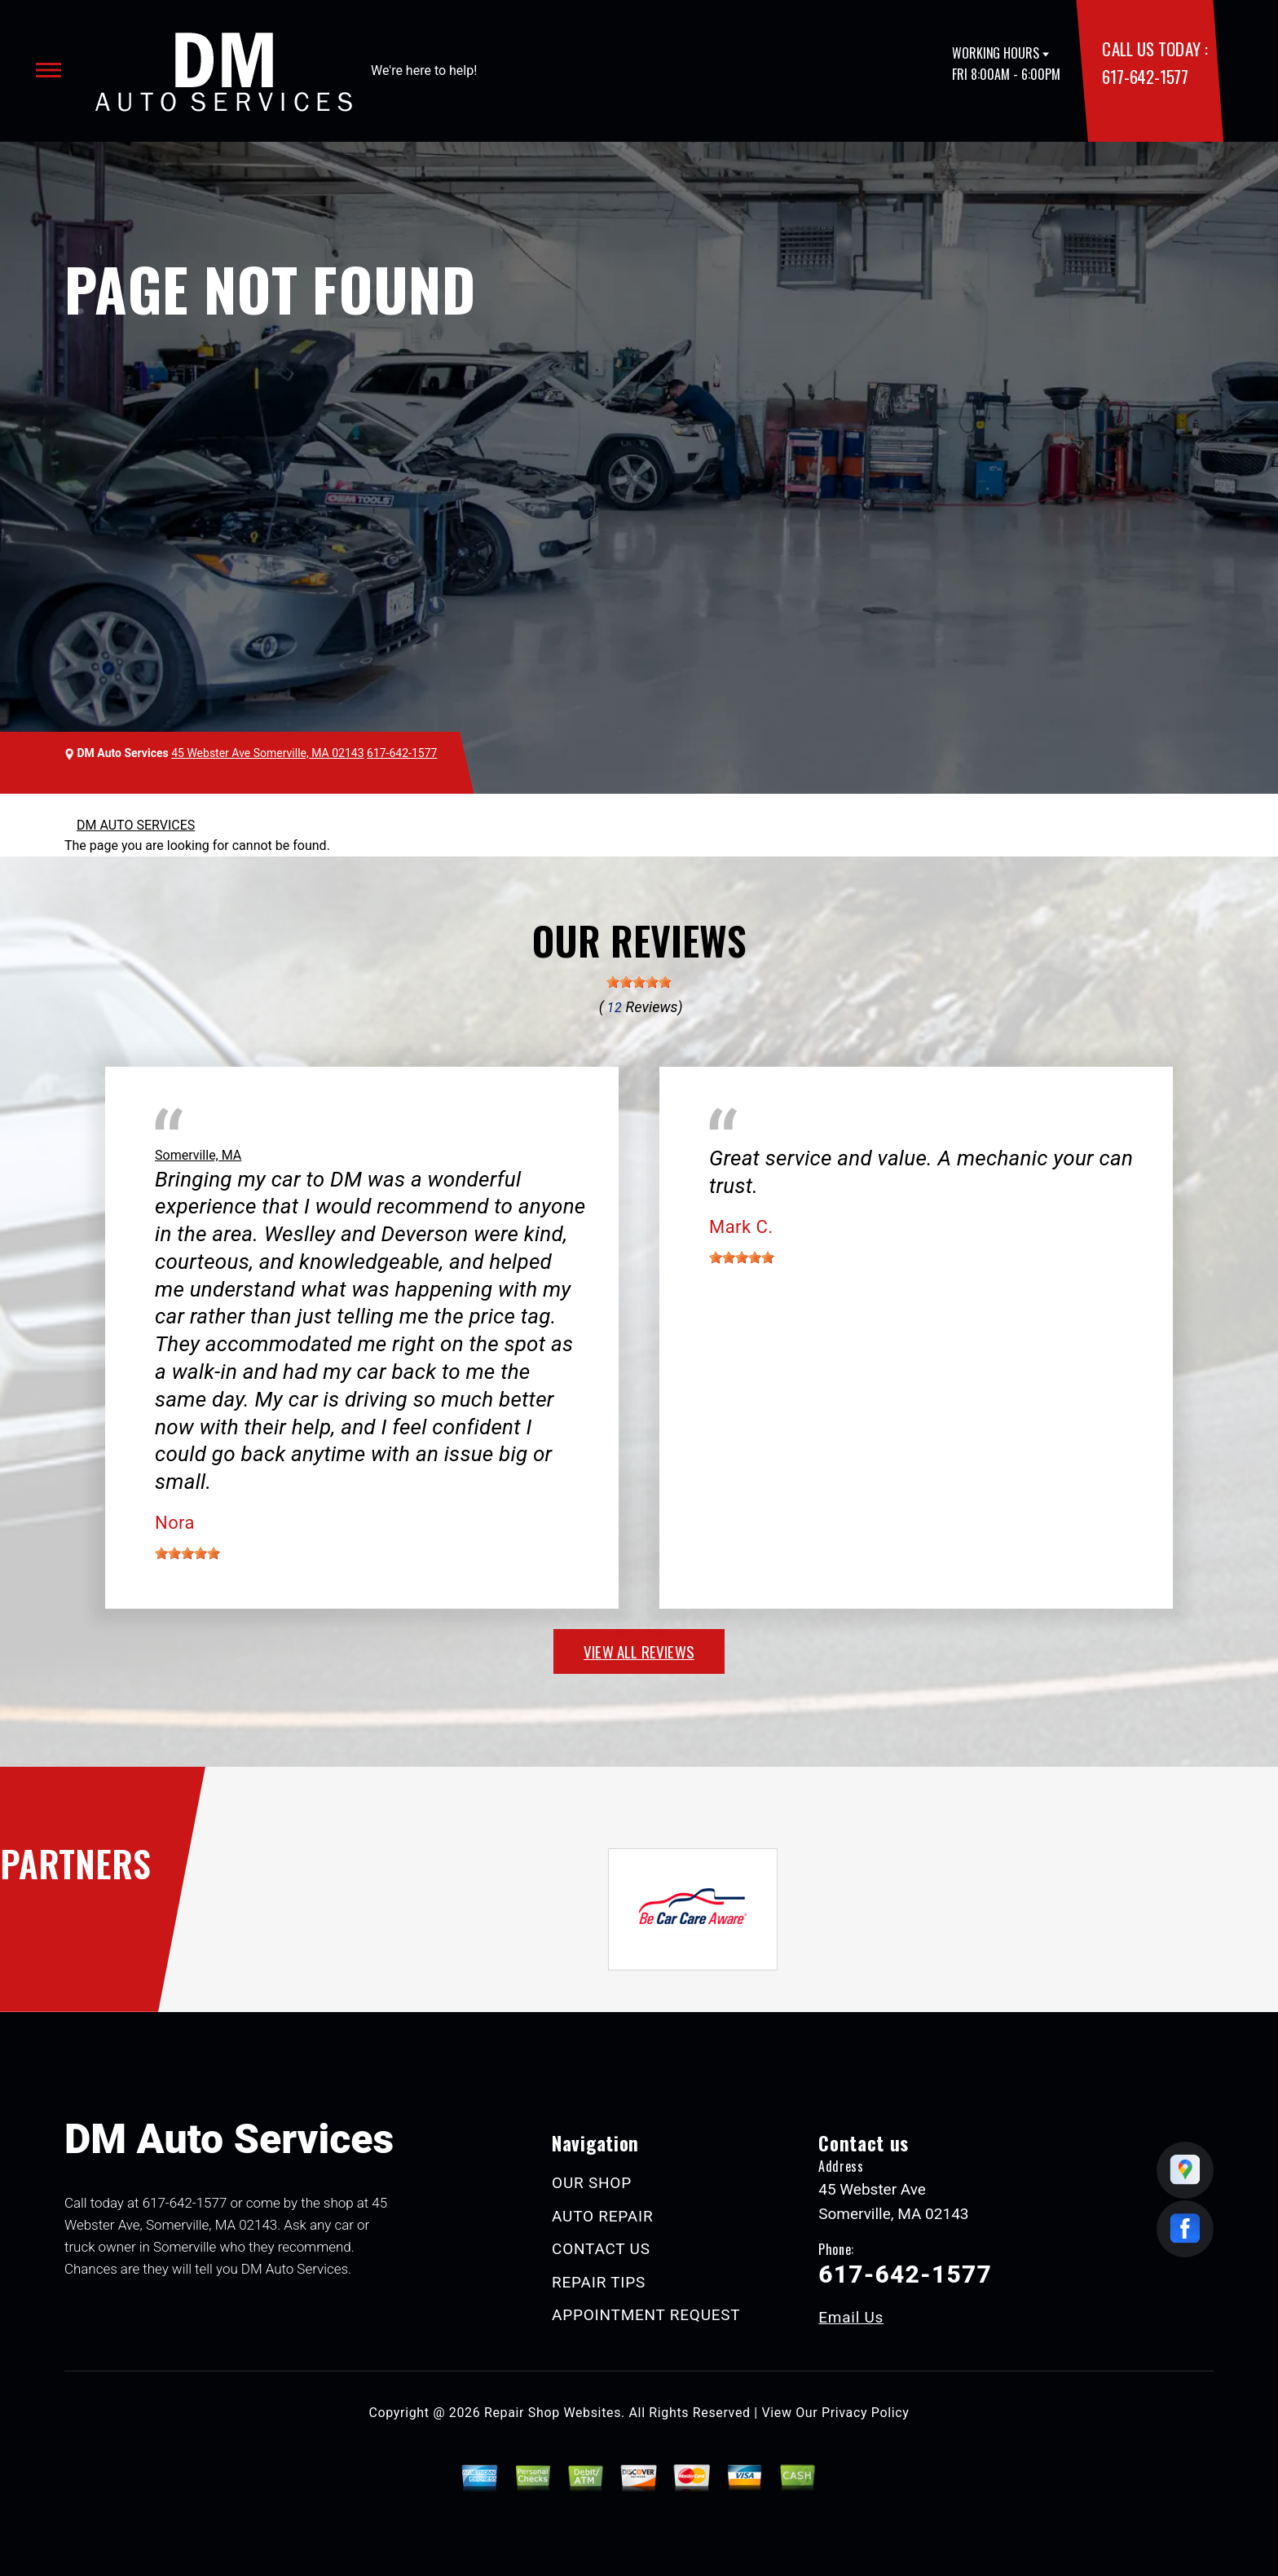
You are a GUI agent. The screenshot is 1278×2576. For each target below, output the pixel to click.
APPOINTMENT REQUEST (646, 2314)
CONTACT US (601, 2248)
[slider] (639, 982)
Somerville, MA (198, 1155)
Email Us (851, 2317)
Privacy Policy (865, 2412)
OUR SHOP (592, 2182)
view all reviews (639, 1651)
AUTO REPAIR (602, 2216)
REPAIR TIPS (599, 2282)
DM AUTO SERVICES (136, 825)
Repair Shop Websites (552, 2412)
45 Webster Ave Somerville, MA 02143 (267, 753)
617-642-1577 (1145, 76)
